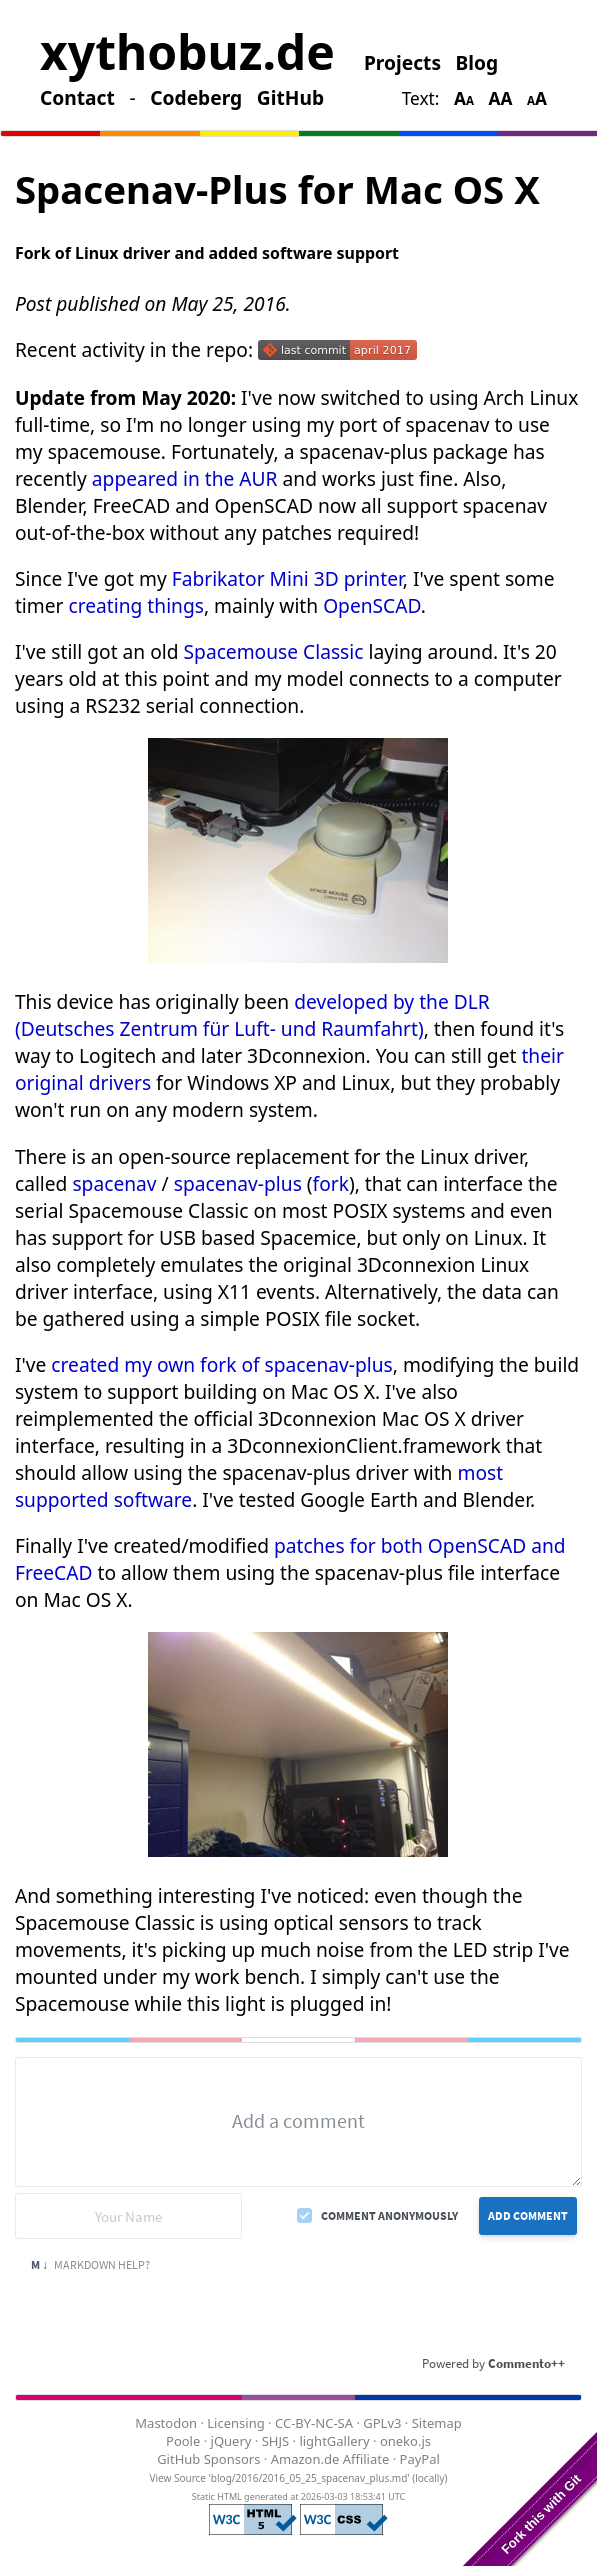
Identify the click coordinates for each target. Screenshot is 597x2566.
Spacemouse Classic (274, 651)
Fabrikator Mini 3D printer (287, 578)
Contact (77, 97)
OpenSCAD (372, 605)
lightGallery (334, 2441)
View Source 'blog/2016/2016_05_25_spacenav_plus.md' (279, 2478)
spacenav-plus (238, 1183)
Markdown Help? (90, 2264)
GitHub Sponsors (208, 2459)
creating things (135, 605)
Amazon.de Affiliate (330, 2459)
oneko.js (405, 2441)
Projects (402, 62)
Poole (183, 2441)
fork (331, 1183)
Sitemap (437, 2423)
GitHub (290, 97)
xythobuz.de (187, 51)
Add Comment (528, 2215)
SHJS (275, 2441)
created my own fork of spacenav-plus (221, 1364)
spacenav (114, 1183)
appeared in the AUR (185, 478)
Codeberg (196, 97)
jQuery (231, 2441)
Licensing (235, 2423)
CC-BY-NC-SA (314, 2423)
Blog (477, 62)
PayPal (420, 2459)
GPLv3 (382, 2423)
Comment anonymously (389, 2215)
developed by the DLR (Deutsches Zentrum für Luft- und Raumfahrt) (252, 1015)
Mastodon (166, 2423)
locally (429, 2478)
